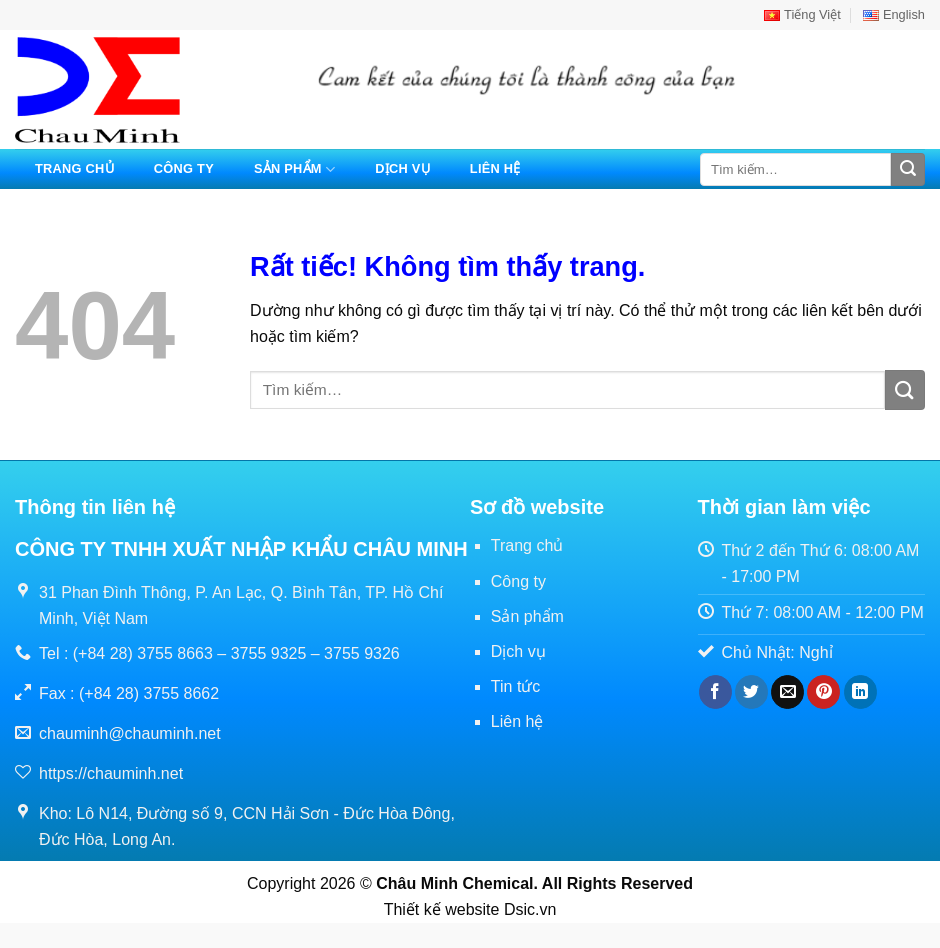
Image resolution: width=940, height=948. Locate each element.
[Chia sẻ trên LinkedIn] (860, 692)
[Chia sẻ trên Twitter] (751, 692)
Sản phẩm (294, 169)
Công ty (184, 168)
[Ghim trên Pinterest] (823, 692)
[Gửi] (908, 170)
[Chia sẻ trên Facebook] (715, 692)
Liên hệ (495, 168)
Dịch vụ (402, 168)
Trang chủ (74, 168)
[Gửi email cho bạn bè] (787, 692)
